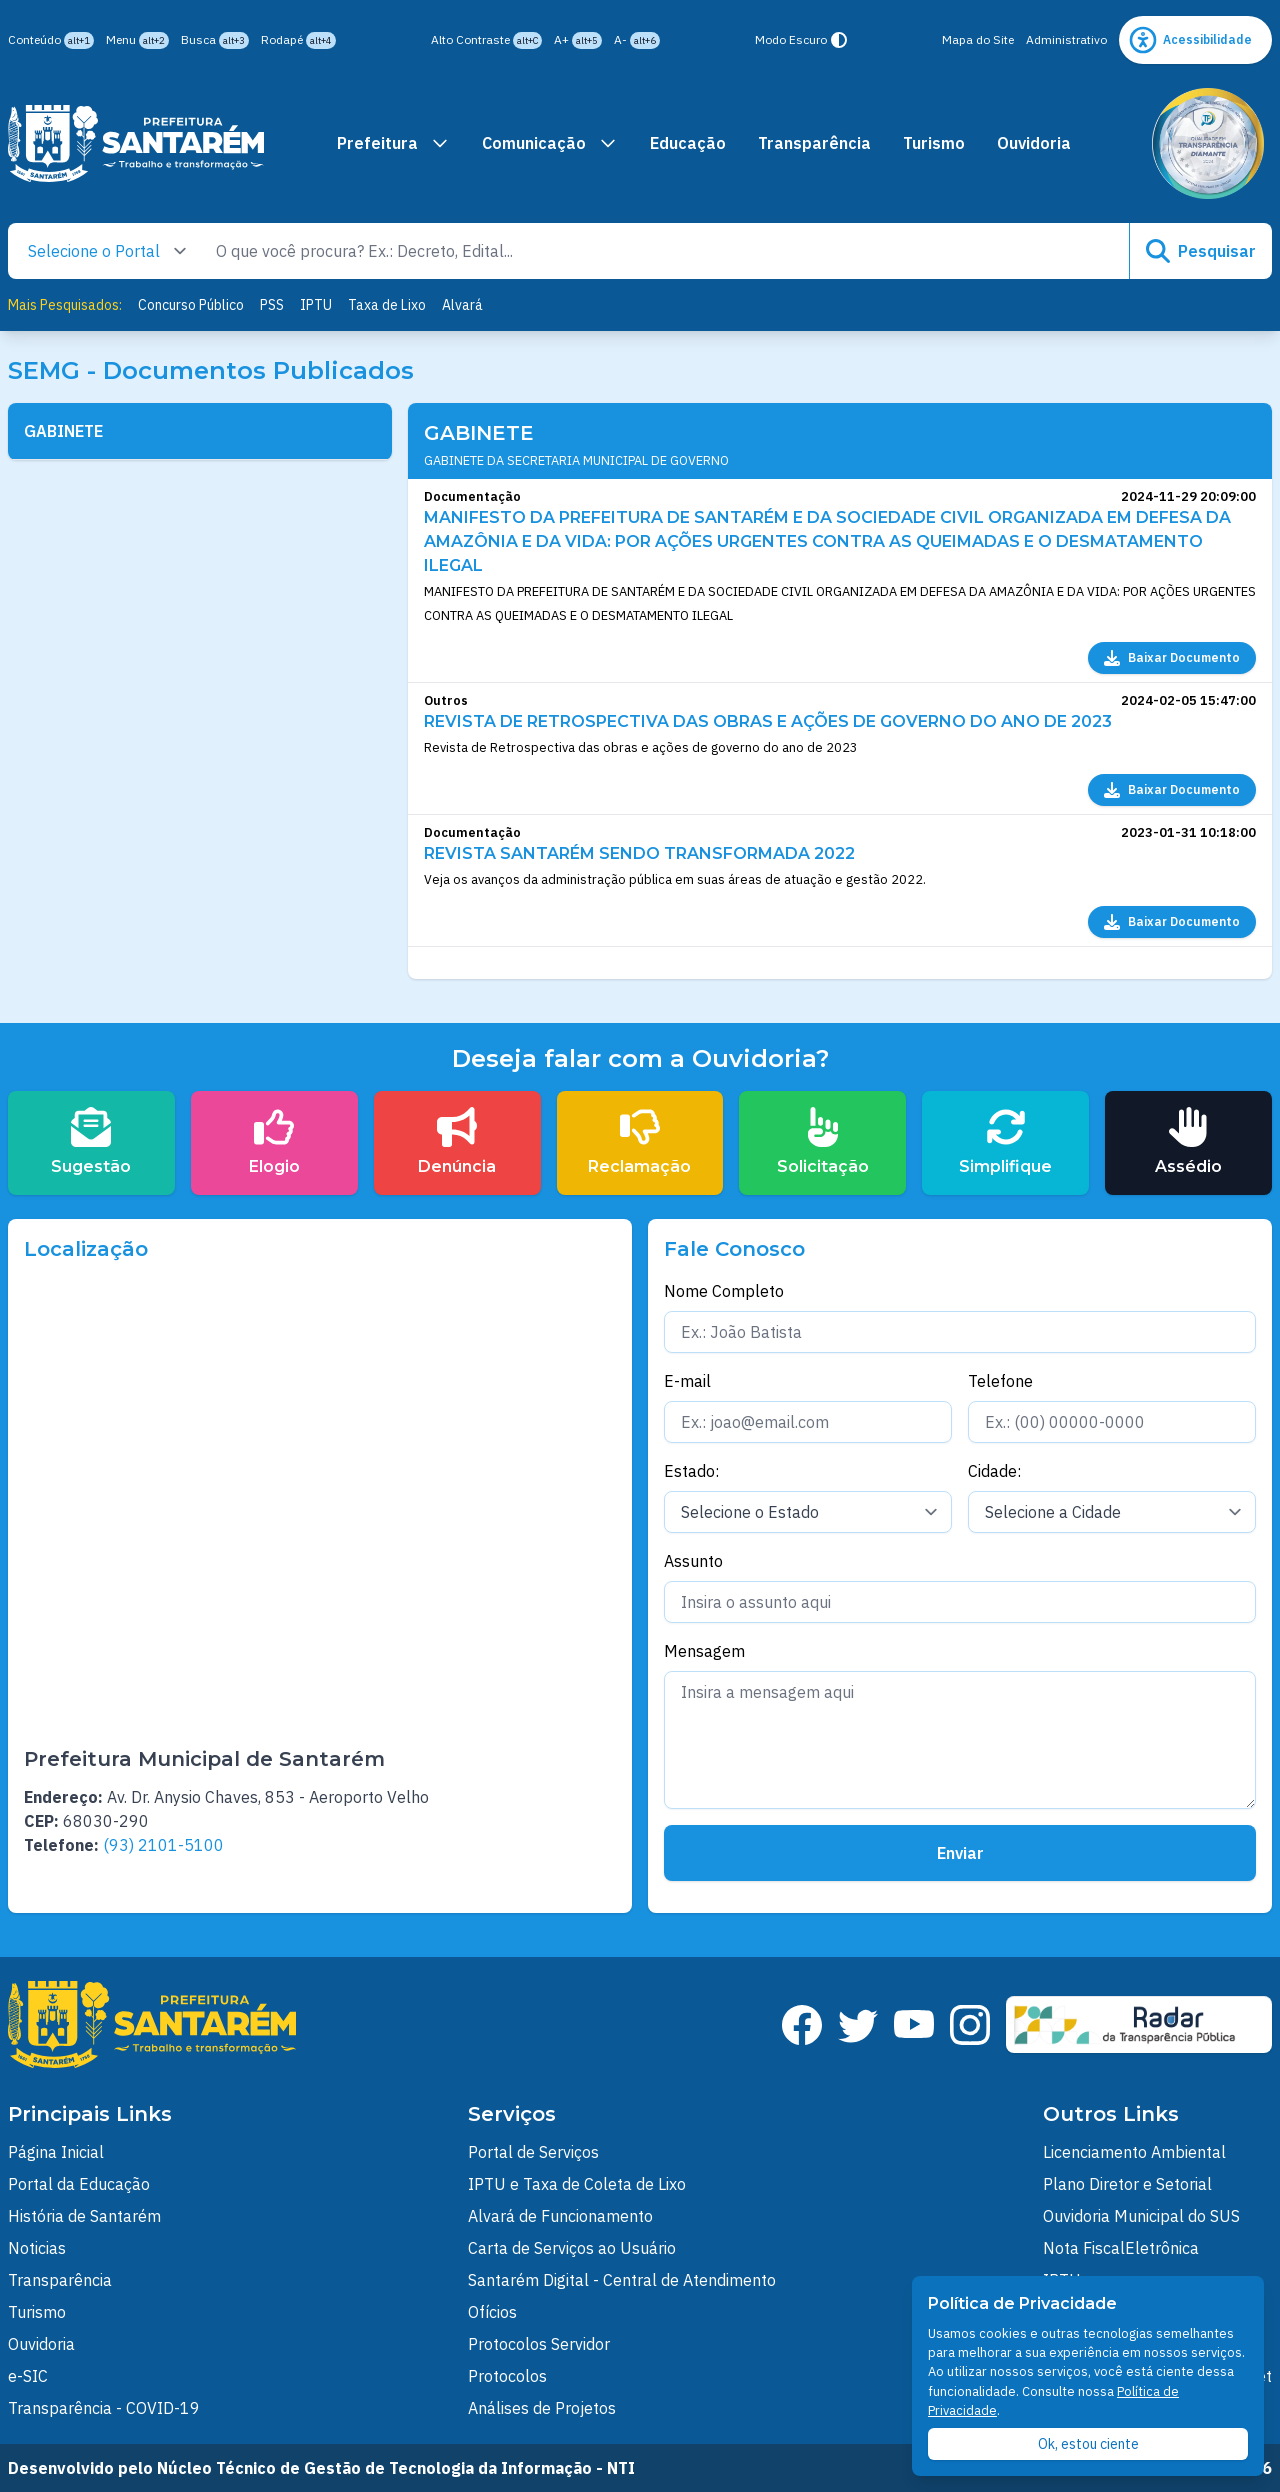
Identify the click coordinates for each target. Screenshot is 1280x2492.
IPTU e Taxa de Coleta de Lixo (577, 2184)
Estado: (691, 1471)
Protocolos (507, 2376)
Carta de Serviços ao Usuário (572, 2248)
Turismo (934, 143)
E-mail (687, 1381)
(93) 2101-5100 (163, 1845)
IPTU (316, 305)
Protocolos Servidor (539, 2344)
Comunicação (550, 143)
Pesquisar (1201, 251)
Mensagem (704, 1651)
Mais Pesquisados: (65, 305)
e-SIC (28, 2376)
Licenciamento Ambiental (1134, 2152)
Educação (688, 143)
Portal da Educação (79, 2184)
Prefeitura (393, 143)
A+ (578, 40)
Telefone (1000, 1381)
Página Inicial (56, 2152)
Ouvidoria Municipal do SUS (1141, 2216)
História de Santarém (84, 2216)
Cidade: (994, 1471)
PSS (272, 305)
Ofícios (492, 2312)
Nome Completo (724, 1291)
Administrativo (1066, 39)
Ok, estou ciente (1088, 2444)
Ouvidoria (1034, 143)
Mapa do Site (978, 39)
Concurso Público (191, 305)
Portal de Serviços (533, 2152)
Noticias (37, 2248)
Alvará (462, 305)
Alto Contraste (486, 40)
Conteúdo (51, 40)
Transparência (814, 143)
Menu (137, 40)
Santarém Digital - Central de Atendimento (622, 2280)
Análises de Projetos (542, 2408)
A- (637, 40)
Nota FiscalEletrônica (1121, 2248)
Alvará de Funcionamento (560, 2216)
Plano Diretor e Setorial (1127, 2184)
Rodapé (298, 40)
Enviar (960, 1853)
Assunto (693, 1561)
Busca (215, 40)
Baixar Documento (1172, 658)
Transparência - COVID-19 (104, 2408)
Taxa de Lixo (387, 305)
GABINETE (63, 431)
